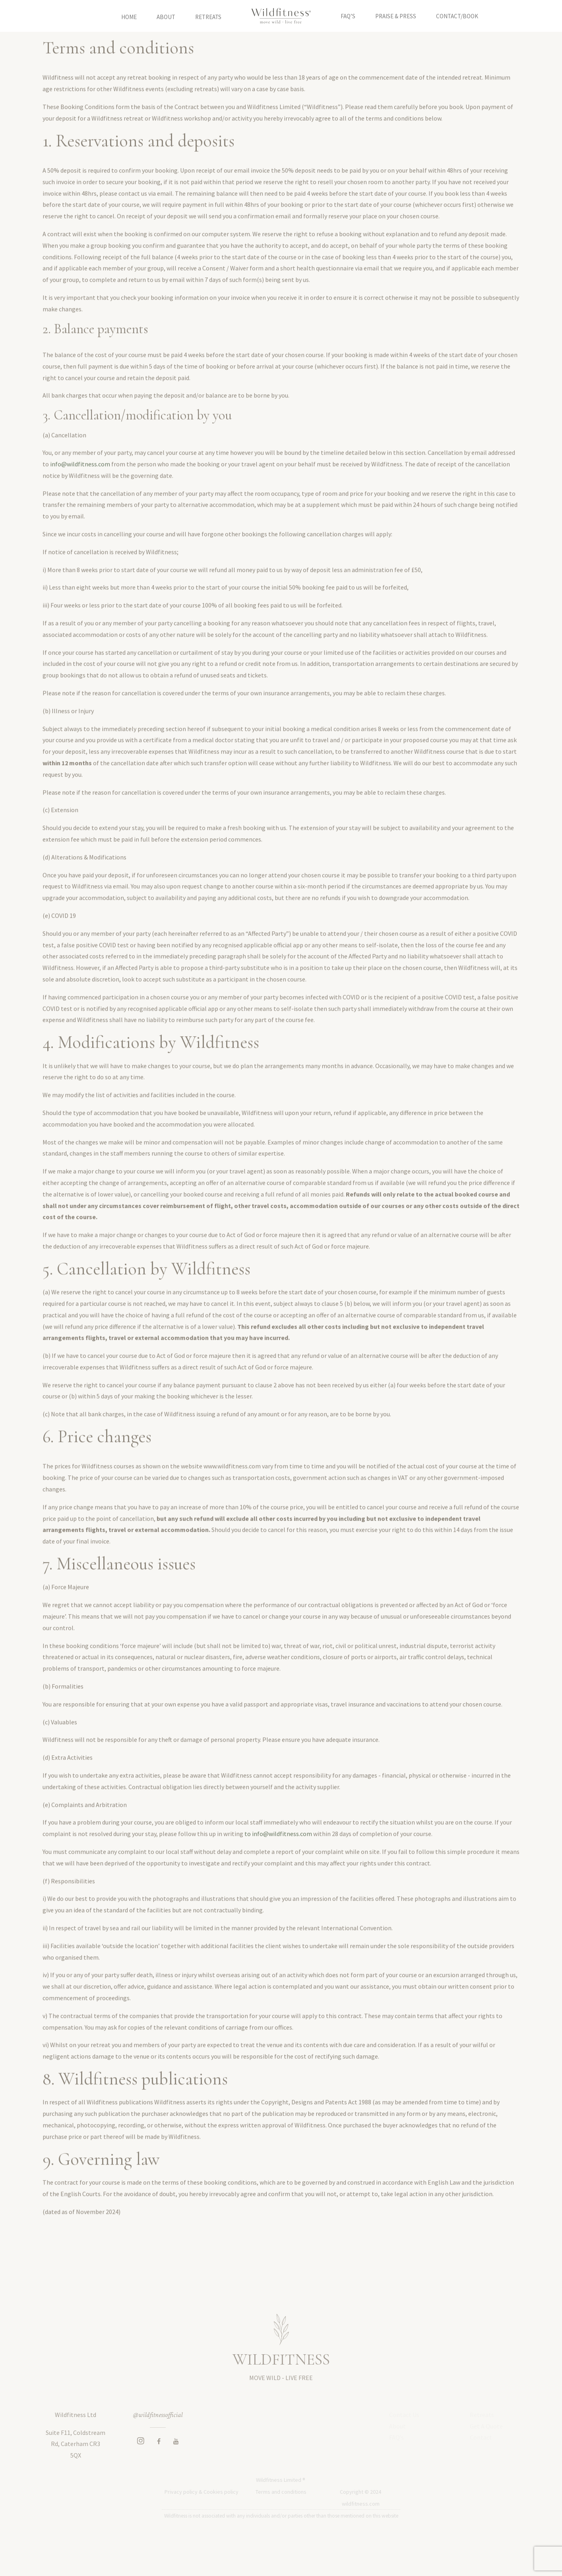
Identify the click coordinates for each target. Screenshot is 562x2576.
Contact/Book (457, 16)
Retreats (208, 16)
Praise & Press (395, 16)
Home (129, 16)
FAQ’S (348, 16)
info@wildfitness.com (80, 481)
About (166, 16)
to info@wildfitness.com (278, 1851)
